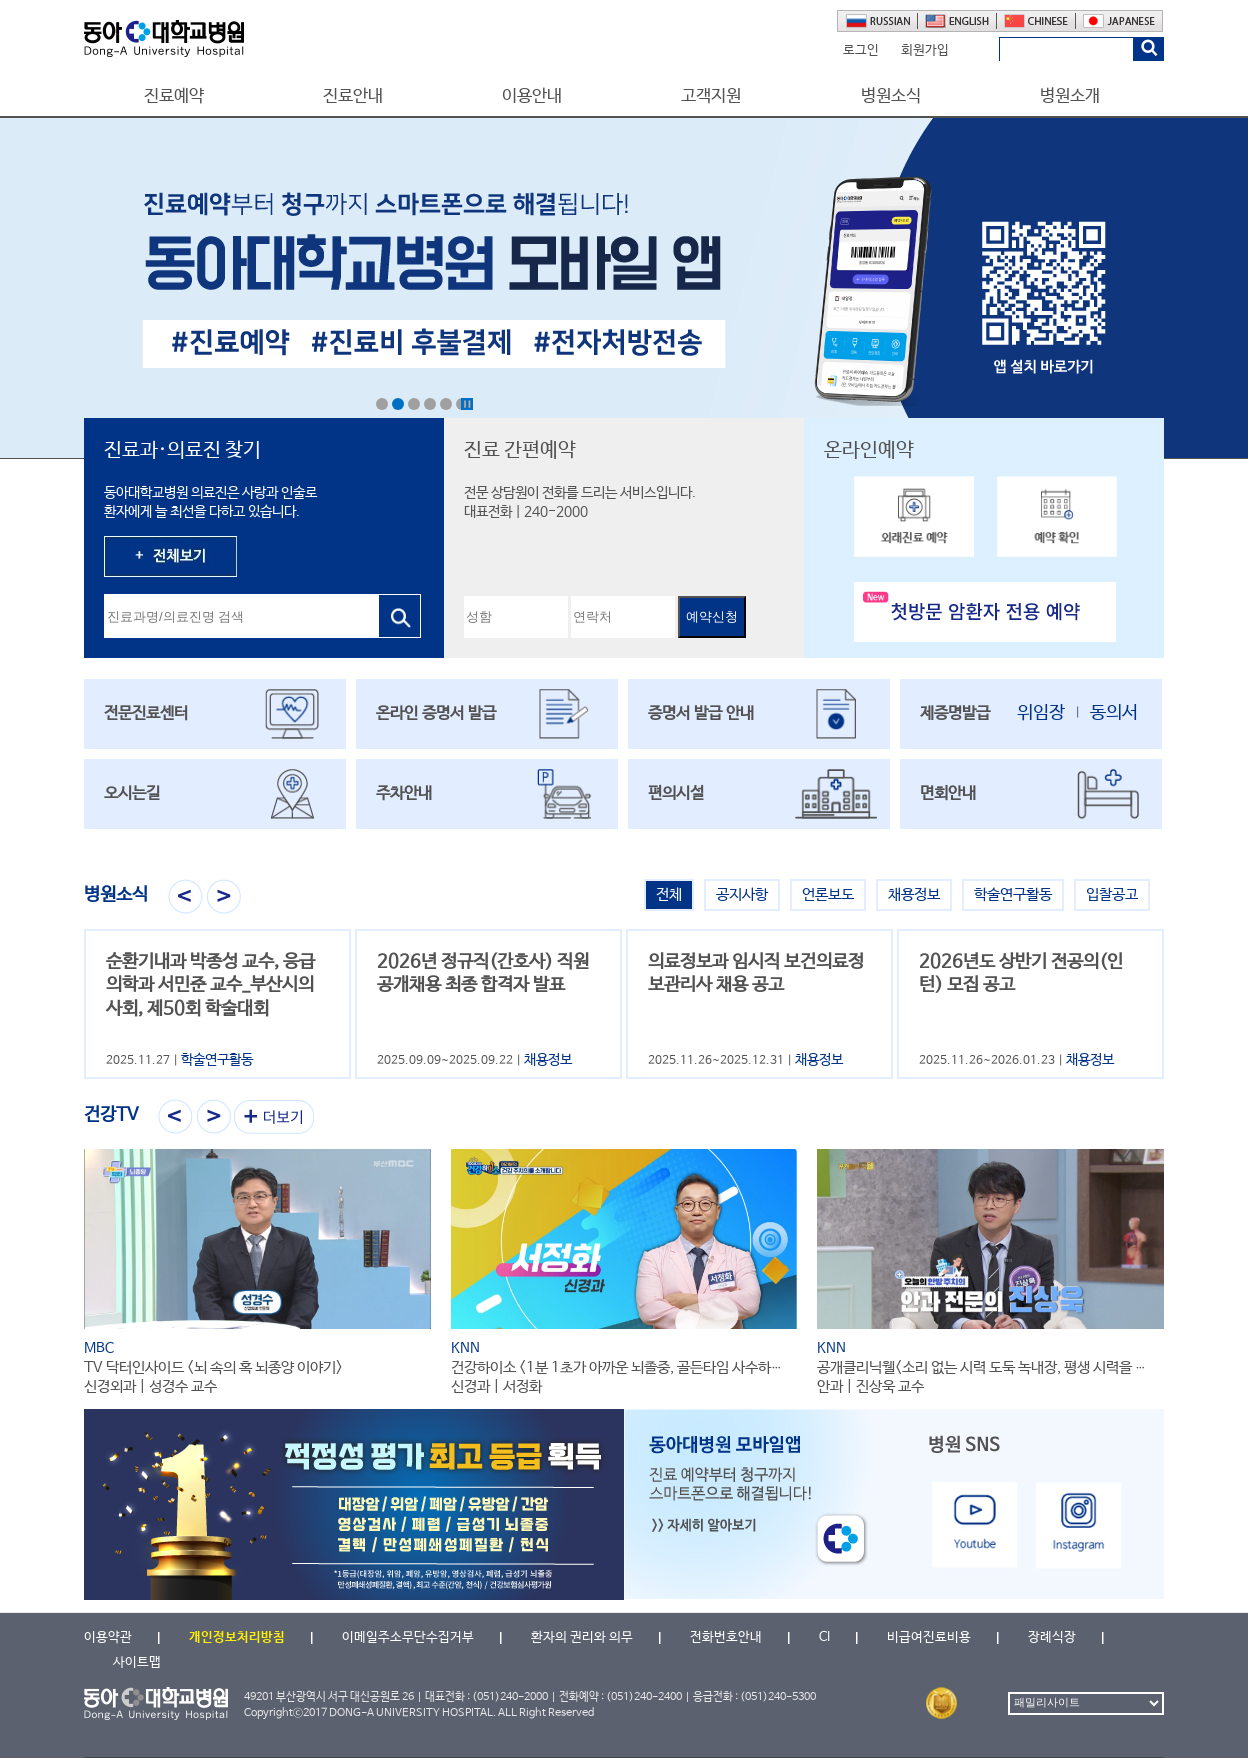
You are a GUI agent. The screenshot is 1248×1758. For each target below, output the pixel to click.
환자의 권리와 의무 (582, 1637)
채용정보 (914, 894)
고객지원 (711, 96)
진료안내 (353, 96)
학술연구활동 (1013, 894)
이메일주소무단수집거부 (408, 1637)
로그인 (861, 50)
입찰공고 (1112, 894)
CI (824, 1637)
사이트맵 (137, 1662)
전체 (669, 894)
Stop (467, 404)
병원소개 (1070, 96)
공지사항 (742, 894)
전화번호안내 (726, 1637)
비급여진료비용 (929, 1637)
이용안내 (532, 96)
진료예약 (174, 96)
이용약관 (108, 1637)
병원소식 (891, 96)
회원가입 (925, 50)
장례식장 (1052, 1637)
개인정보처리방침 (237, 1637)
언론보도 (828, 894)
